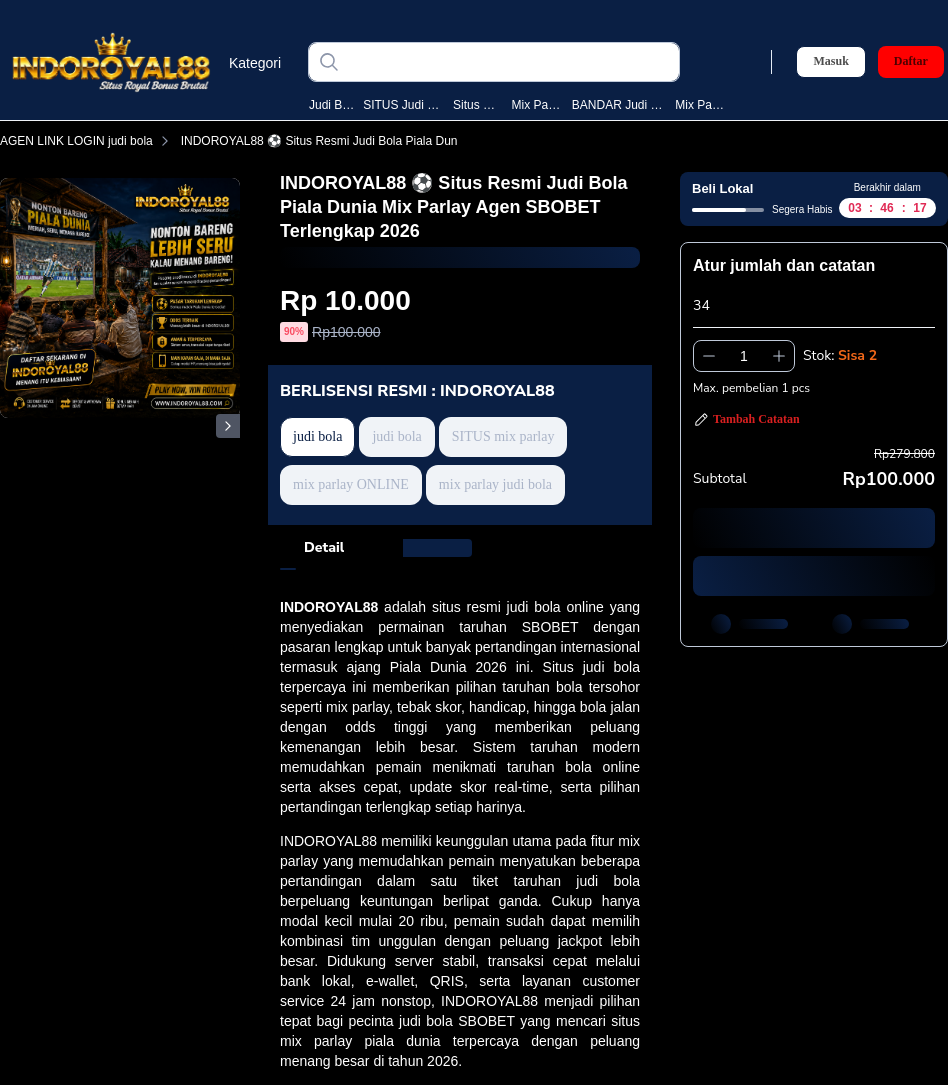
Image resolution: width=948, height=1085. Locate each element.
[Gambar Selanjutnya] (228, 426)
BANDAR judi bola (619, 105)
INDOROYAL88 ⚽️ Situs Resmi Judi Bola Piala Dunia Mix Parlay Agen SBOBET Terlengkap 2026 (453, 141)
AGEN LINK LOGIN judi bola (88, 141)
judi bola (332, 105)
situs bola (478, 105)
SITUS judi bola (403, 105)
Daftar (911, 61)
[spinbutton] (744, 356)
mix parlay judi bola (495, 484)
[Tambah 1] (779, 356)
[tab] (324, 548)
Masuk (830, 61)
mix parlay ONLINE (351, 484)
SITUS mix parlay (503, 436)
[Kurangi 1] (709, 356)
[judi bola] (510, 62)
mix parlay (538, 105)
